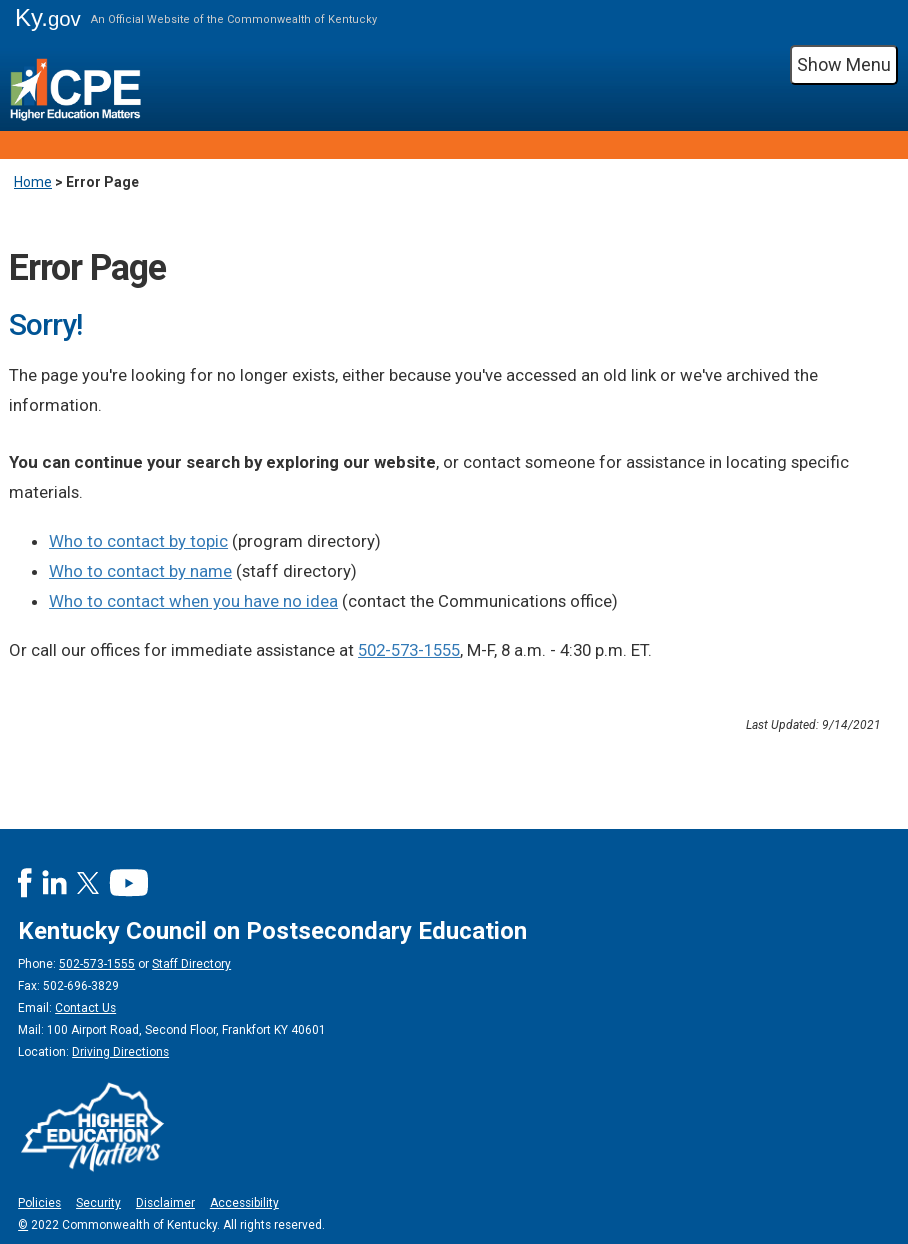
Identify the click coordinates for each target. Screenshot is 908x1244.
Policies (39, 1203)
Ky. (48, 17)
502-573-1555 (409, 650)
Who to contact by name (140, 571)
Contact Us (85, 1008)
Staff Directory (191, 964)
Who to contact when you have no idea (193, 601)
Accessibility (244, 1203)
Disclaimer (165, 1203)
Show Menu (844, 64)
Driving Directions (120, 1052)
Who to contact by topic (138, 541)
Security (98, 1203)
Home (33, 182)
